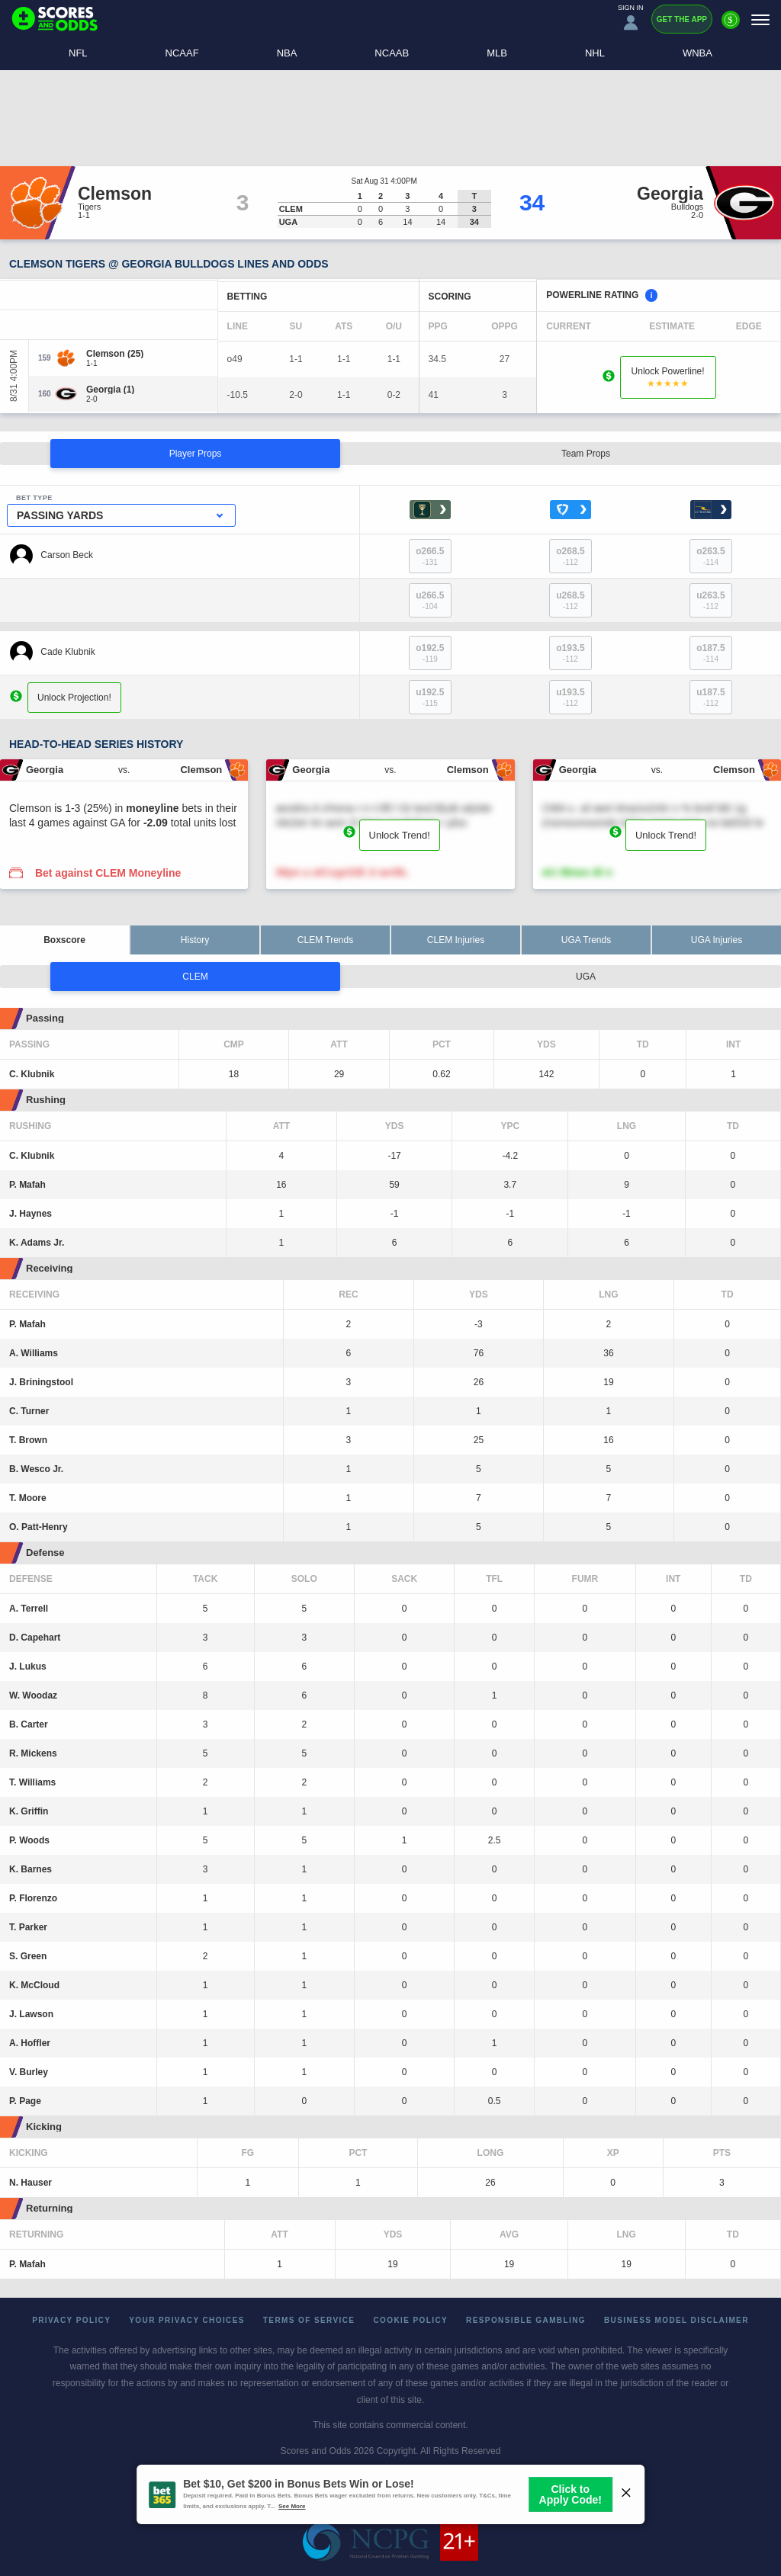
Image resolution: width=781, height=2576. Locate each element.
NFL (78, 53)
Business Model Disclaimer (676, 2320)
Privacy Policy (71, 2320)
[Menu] (760, 19)
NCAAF (182, 53)
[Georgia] (110, 389)
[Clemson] (114, 353)
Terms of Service (309, 2320)
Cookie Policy (410, 2320)
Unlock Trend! (399, 835)
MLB (497, 53)
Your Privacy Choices (187, 2320)
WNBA (697, 53)
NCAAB (391, 53)
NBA (287, 53)
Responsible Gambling (526, 2320)
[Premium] (730, 26)
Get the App (682, 19)
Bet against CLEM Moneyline (108, 873)
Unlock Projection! (74, 696)
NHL (595, 53)
